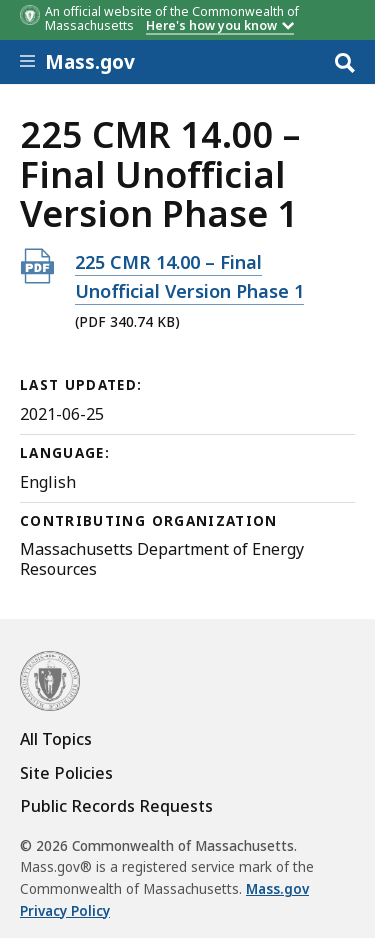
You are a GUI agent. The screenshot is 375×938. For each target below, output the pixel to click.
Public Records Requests (116, 806)
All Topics (56, 739)
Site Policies (66, 773)
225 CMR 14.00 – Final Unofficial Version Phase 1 (189, 276)
